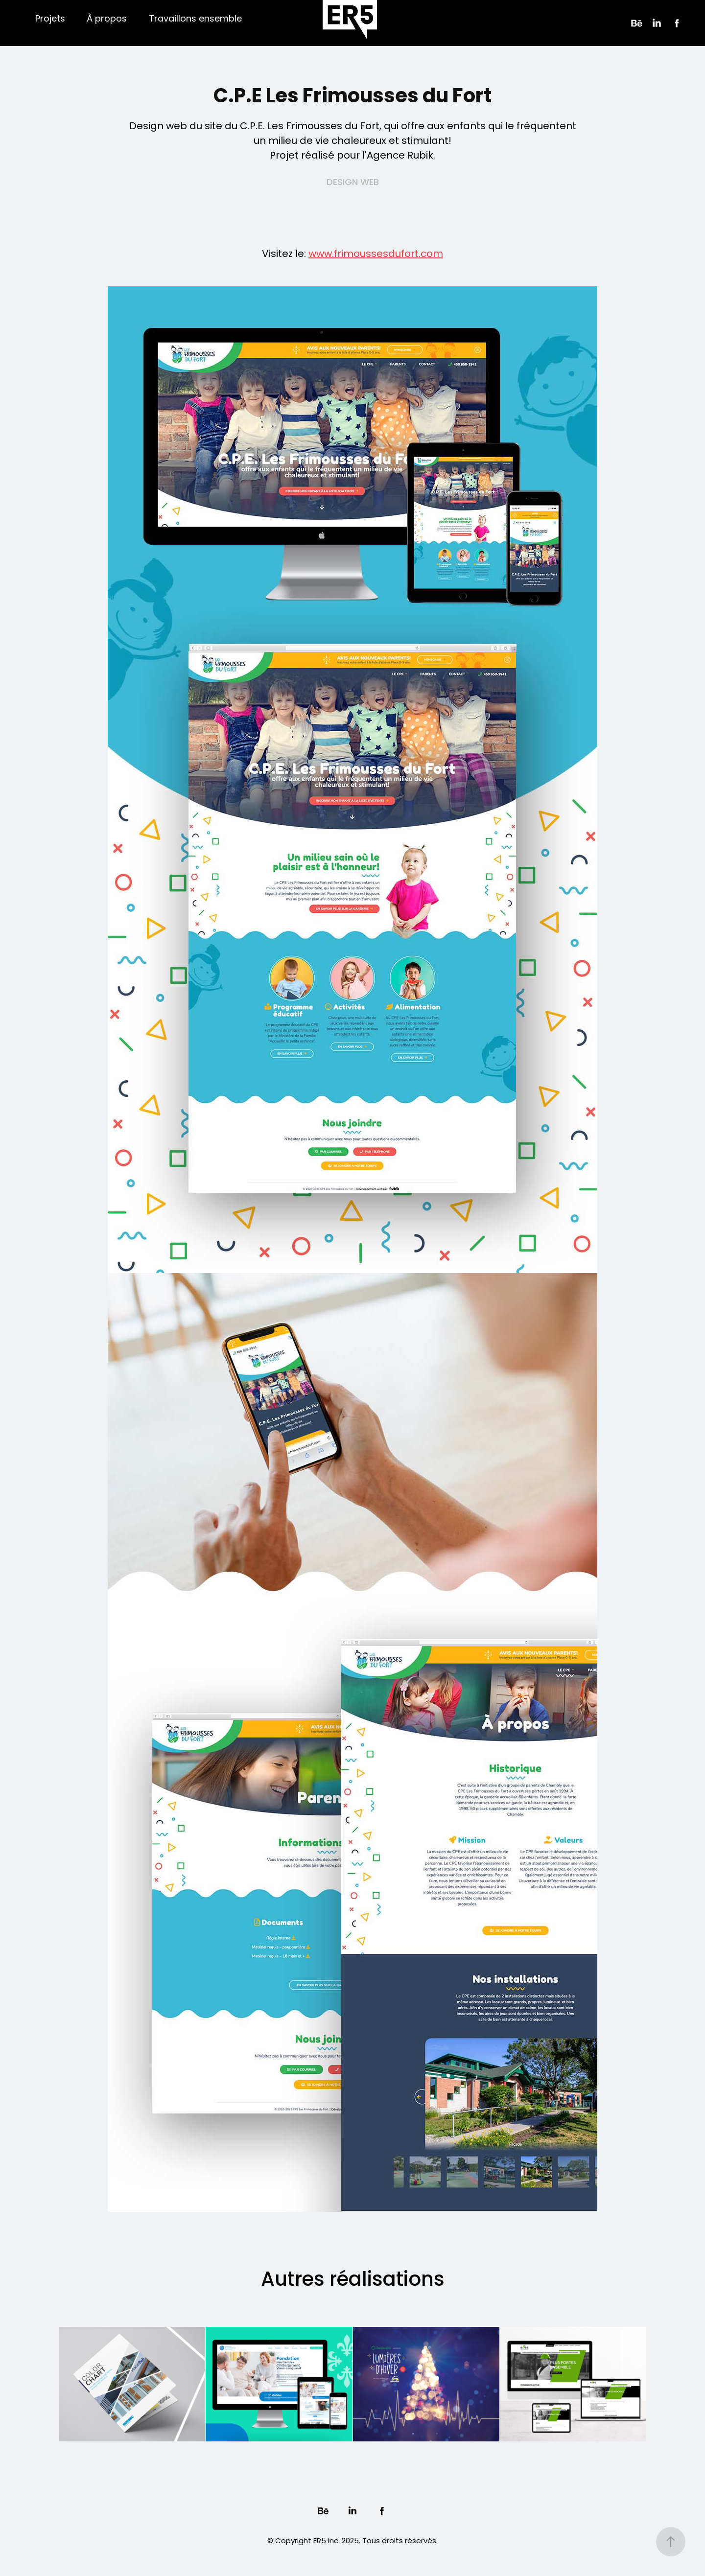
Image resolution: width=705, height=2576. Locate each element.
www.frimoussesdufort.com (375, 254)
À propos (107, 19)
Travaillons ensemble (195, 19)
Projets (50, 19)
